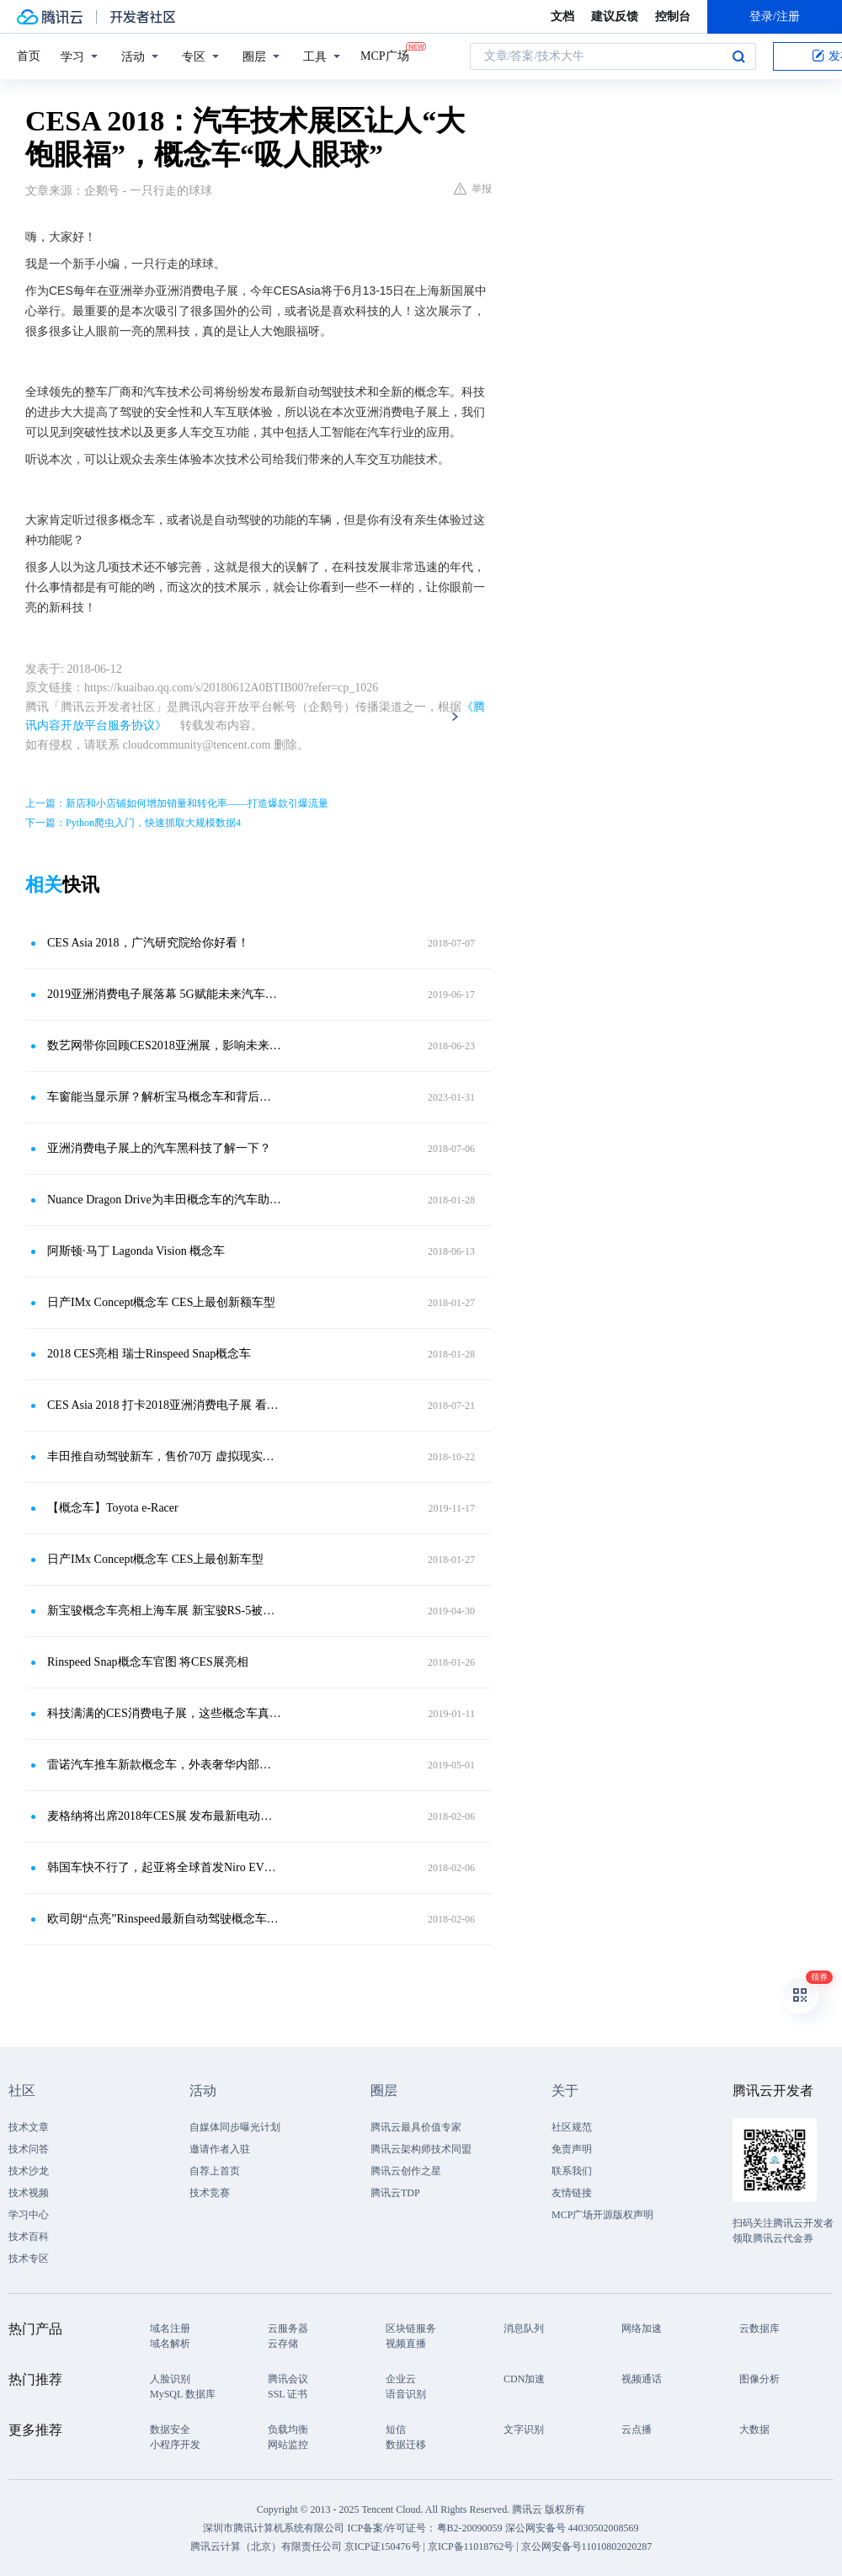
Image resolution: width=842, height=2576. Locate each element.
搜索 (738, 56)
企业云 (401, 2379)
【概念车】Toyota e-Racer (113, 1507)
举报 (473, 188)
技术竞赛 (209, 2193)
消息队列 (524, 2328)
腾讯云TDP (395, 2193)
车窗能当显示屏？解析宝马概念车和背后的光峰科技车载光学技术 (164, 1097)
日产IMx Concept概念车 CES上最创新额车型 (161, 1302)
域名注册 (170, 2328)
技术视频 (28, 2193)
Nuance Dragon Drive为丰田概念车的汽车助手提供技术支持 (164, 1199)
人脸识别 (170, 2379)
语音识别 (406, 2394)
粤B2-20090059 (471, 2528)
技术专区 (28, 2258)
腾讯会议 (288, 2379)
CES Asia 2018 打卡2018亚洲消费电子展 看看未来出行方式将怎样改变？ (164, 1405)
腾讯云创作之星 (405, 2171)
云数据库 (759, 2328)
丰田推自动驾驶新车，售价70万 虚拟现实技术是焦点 (164, 1456)
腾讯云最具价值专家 (415, 2127)
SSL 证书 (287, 2394)
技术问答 (28, 2149)
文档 (562, 16)
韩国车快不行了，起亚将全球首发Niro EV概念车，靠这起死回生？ (164, 1867)
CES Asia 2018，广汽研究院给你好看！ (148, 942)
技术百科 (28, 2237)
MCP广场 (384, 54)
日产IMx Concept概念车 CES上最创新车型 (155, 1559)
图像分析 (759, 2379)
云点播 (636, 2429)
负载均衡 (288, 2429)
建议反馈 (614, 16)
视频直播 (406, 2343)
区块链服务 (411, 2328)
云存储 (283, 2343)
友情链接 (572, 2193)
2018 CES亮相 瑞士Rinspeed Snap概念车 (149, 1353)
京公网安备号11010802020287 (587, 2546)
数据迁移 (406, 2445)
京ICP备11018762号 (471, 2546)
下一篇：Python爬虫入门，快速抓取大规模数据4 (133, 823)
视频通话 (641, 2379)
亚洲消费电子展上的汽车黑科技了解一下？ (159, 1148)
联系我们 (572, 2171)
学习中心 (28, 2215)
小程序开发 (175, 2445)
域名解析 (170, 2343)
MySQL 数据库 (183, 2394)
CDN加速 (524, 2379)
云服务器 (288, 2328)
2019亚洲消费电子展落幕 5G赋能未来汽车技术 (164, 994)
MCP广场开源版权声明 (602, 2215)
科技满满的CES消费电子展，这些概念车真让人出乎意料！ (164, 1713)
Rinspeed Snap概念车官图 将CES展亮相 (147, 1662)
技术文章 (28, 2127)
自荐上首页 (214, 2171)
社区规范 (572, 2127)
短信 (396, 2429)
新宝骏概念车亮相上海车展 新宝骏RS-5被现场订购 (164, 1610)
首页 (28, 56)
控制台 (672, 16)
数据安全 (170, 2429)
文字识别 (524, 2429)
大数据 (754, 2429)
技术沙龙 (28, 2171)
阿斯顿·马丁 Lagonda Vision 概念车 (136, 1251)
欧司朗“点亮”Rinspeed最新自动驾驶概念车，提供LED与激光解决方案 (164, 1918)
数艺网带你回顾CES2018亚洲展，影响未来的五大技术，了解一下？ (164, 1045)
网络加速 (641, 2328)
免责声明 (572, 2149)
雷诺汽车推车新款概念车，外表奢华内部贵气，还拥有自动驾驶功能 (164, 1764)
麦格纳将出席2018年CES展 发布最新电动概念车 (164, 1816)
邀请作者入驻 (219, 2149)
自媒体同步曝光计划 (234, 2127)
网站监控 (288, 2445)
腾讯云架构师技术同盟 (421, 2149)
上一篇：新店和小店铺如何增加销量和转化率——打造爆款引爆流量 (176, 803)
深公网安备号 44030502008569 (572, 2528)
